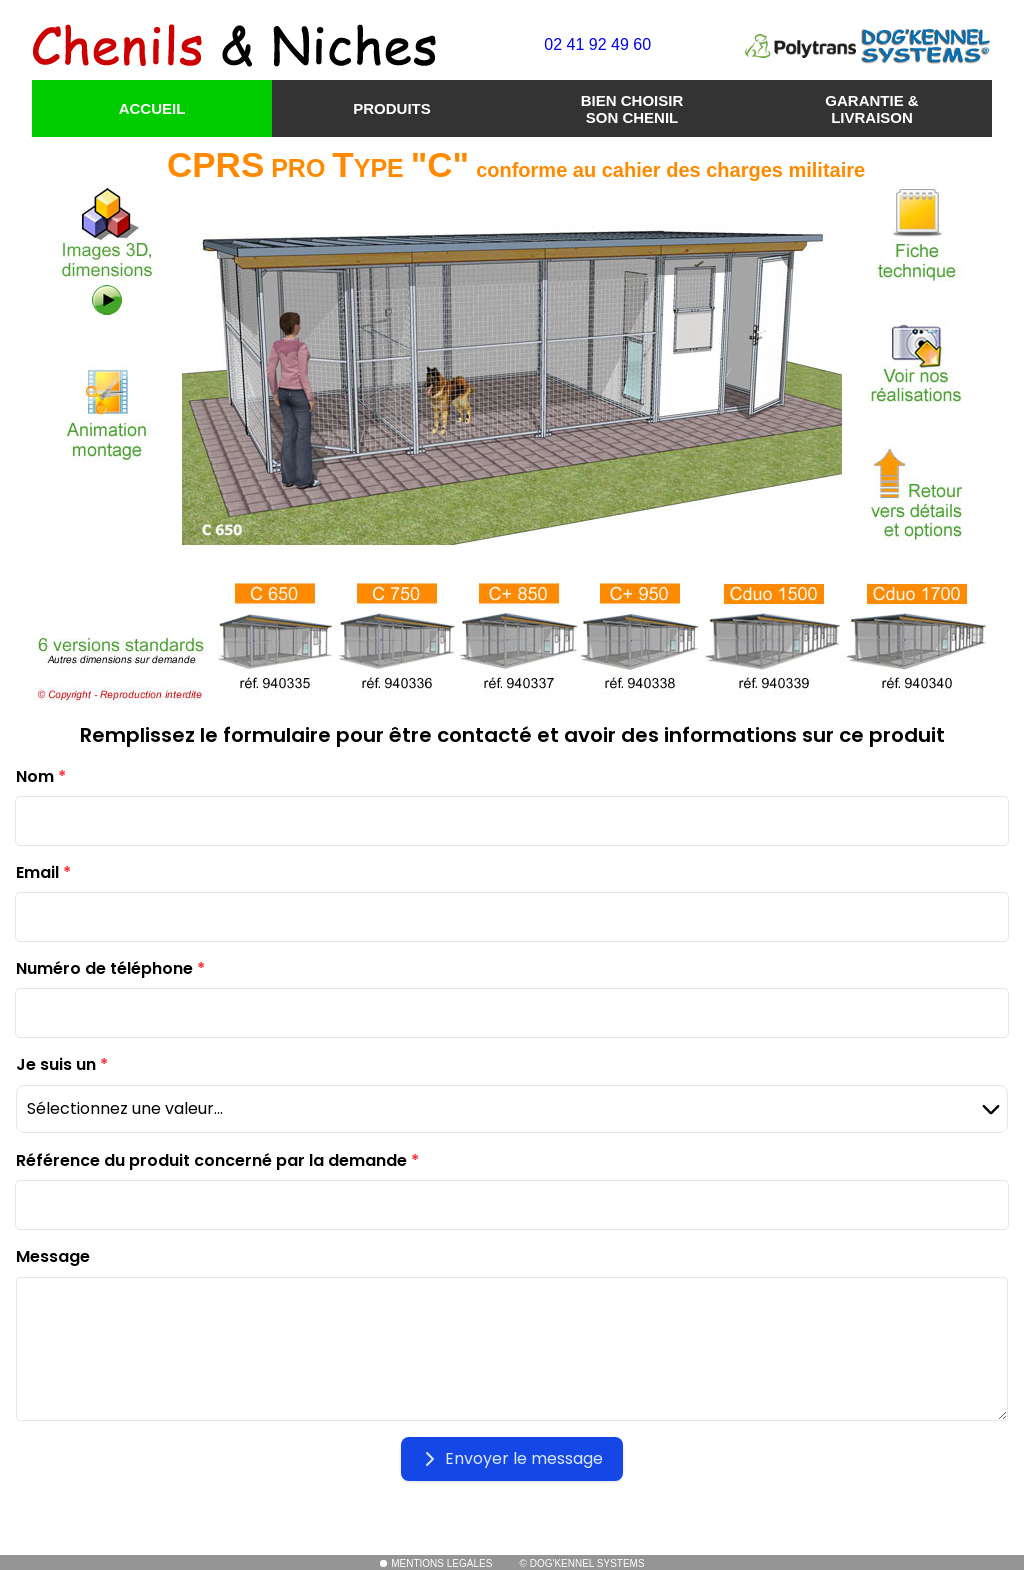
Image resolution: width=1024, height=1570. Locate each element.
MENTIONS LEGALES (435, 1563)
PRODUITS (392, 108)
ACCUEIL (152, 108)
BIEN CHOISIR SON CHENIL (632, 109)
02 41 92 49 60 (597, 44)
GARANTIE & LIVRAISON (871, 109)
